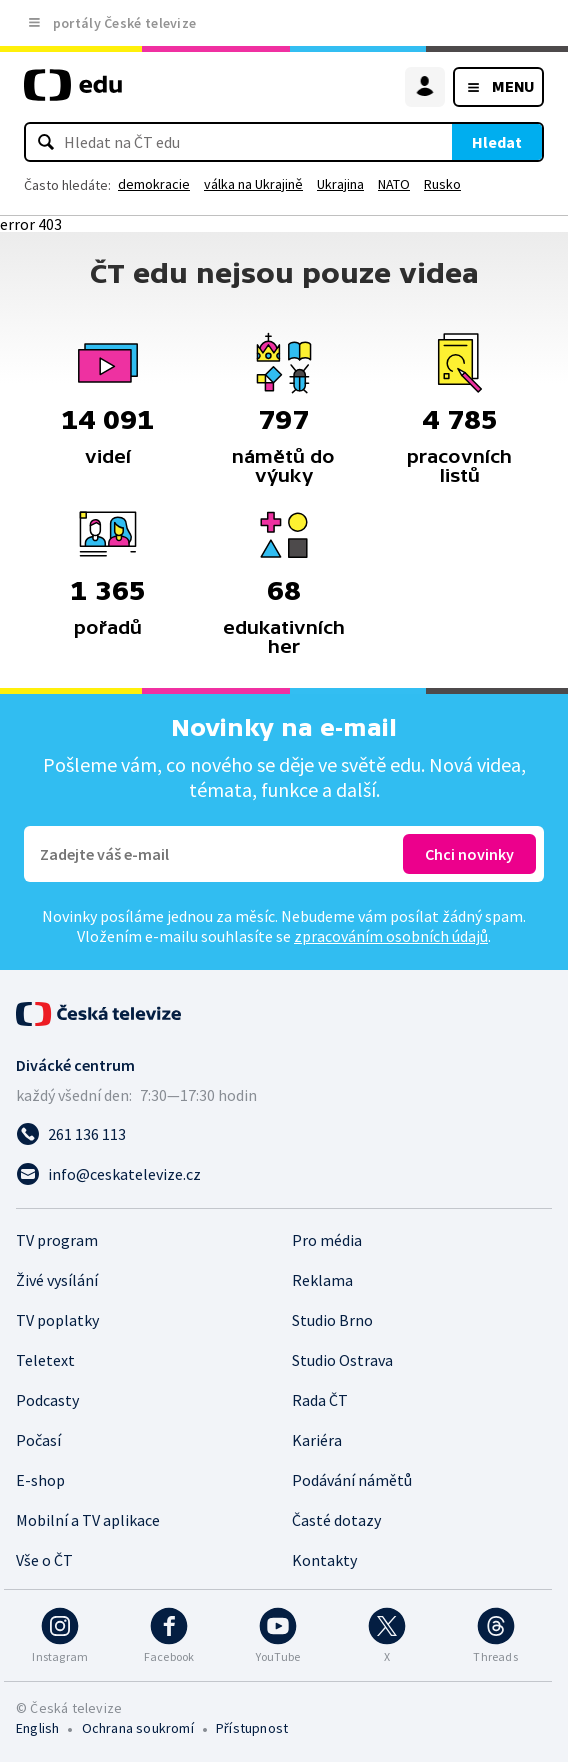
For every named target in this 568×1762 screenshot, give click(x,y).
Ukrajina (340, 184)
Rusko (442, 184)
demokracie (154, 184)
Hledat (497, 142)
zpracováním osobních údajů (391, 936)
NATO (394, 184)
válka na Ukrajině (253, 184)
